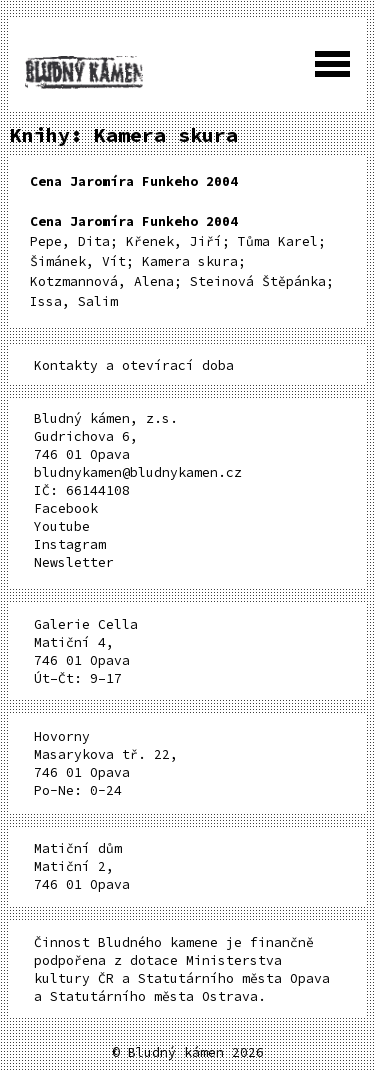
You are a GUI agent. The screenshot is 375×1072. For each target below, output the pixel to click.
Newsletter (74, 562)
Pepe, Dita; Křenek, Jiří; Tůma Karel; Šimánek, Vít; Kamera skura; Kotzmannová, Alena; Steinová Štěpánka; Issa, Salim (182, 261)
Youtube (62, 526)
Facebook (66, 508)
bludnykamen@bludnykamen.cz (138, 472)
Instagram (70, 544)
